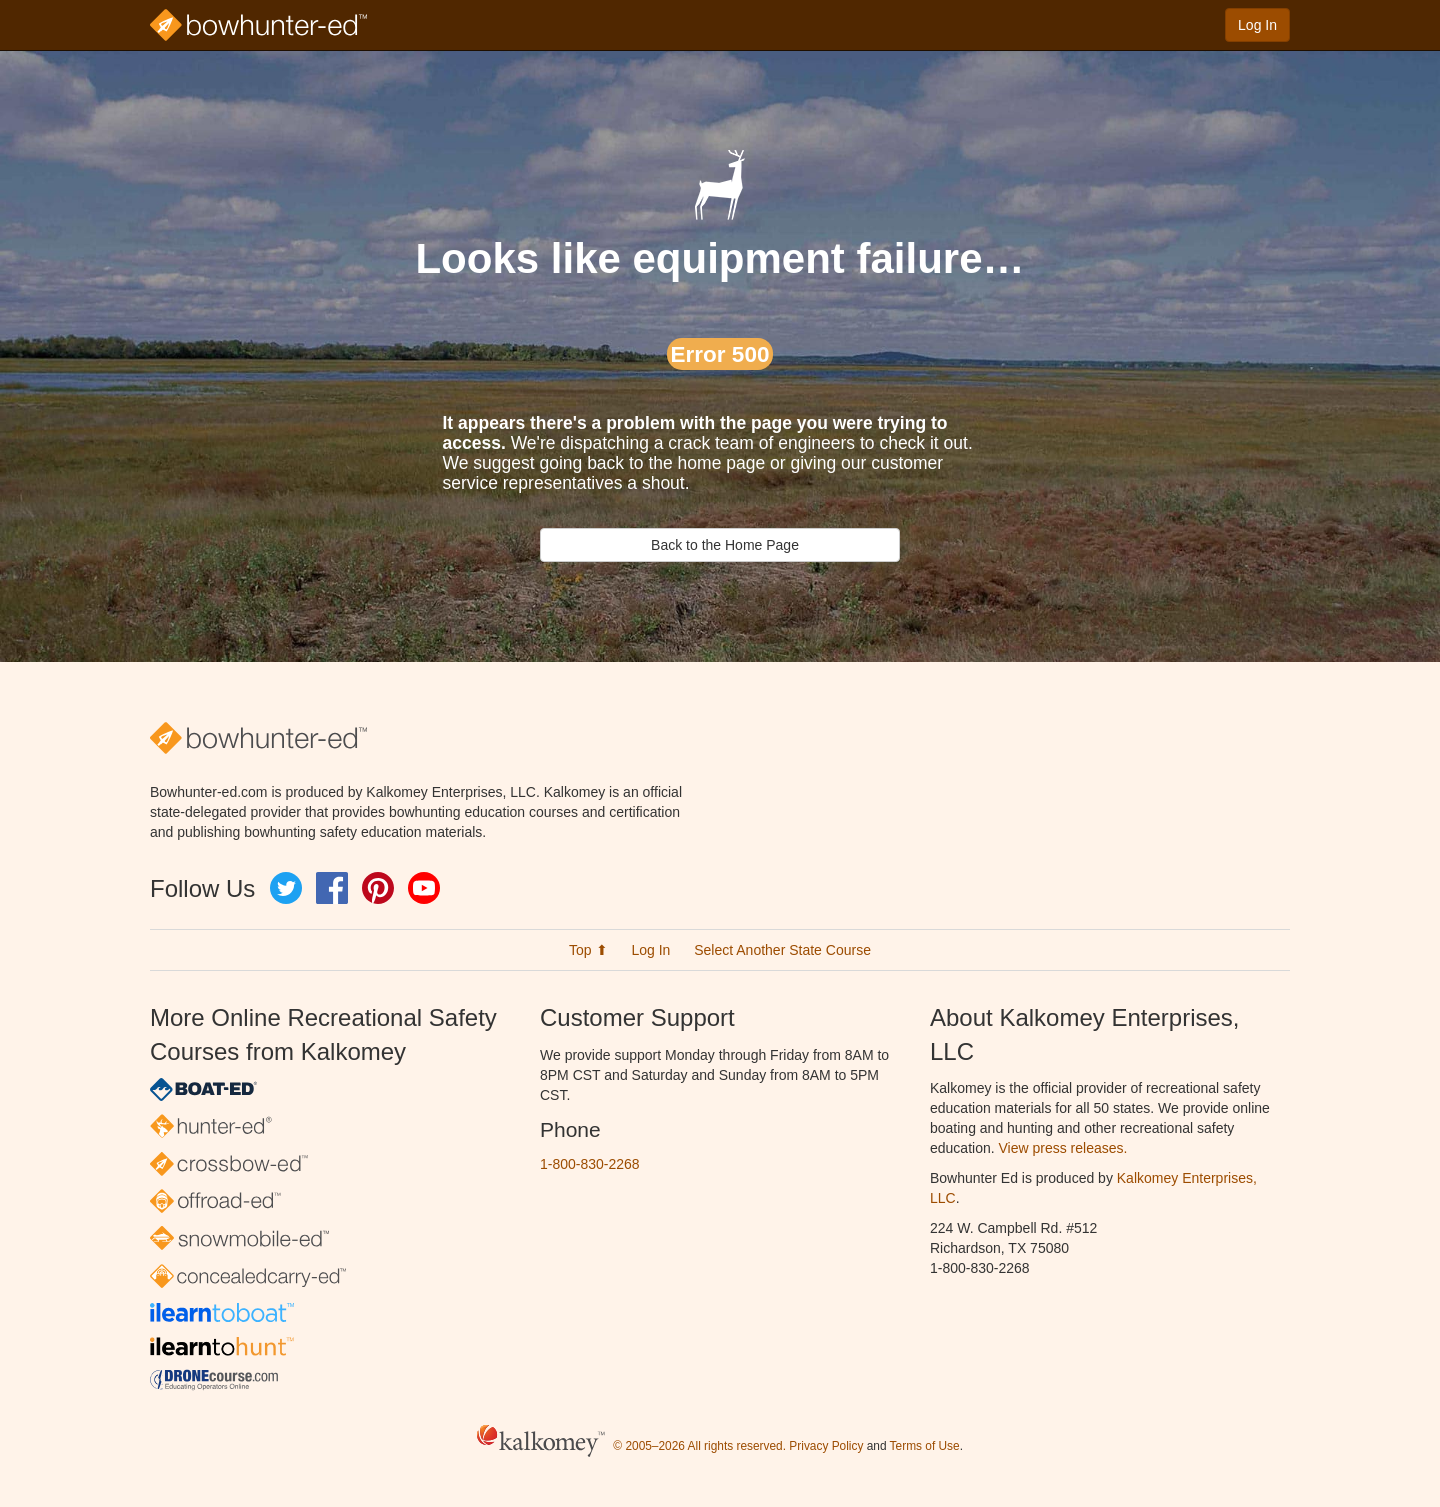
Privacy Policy (826, 1446)
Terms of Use (925, 1446)
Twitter (286, 888)
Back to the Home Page (720, 545)
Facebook (332, 888)
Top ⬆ (588, 950)
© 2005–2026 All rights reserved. (699, 1446)
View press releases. (1063, 1148)
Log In (1257, 25)
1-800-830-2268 (590, 1164)
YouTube (424, 888)
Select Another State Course (782, 950)
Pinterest (378, 888)
